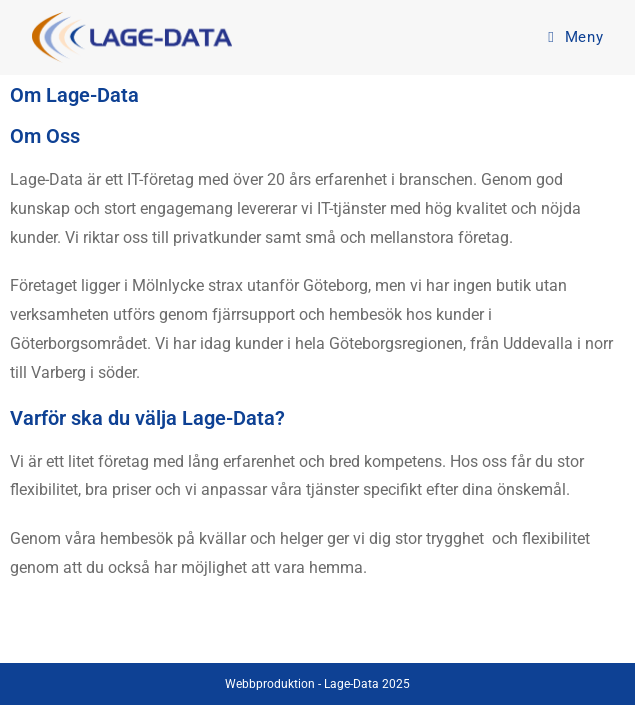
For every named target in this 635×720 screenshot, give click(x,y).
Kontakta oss (296, 639)
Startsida (196, 639)
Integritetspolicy (418, 639)
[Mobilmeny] (575, 37)
